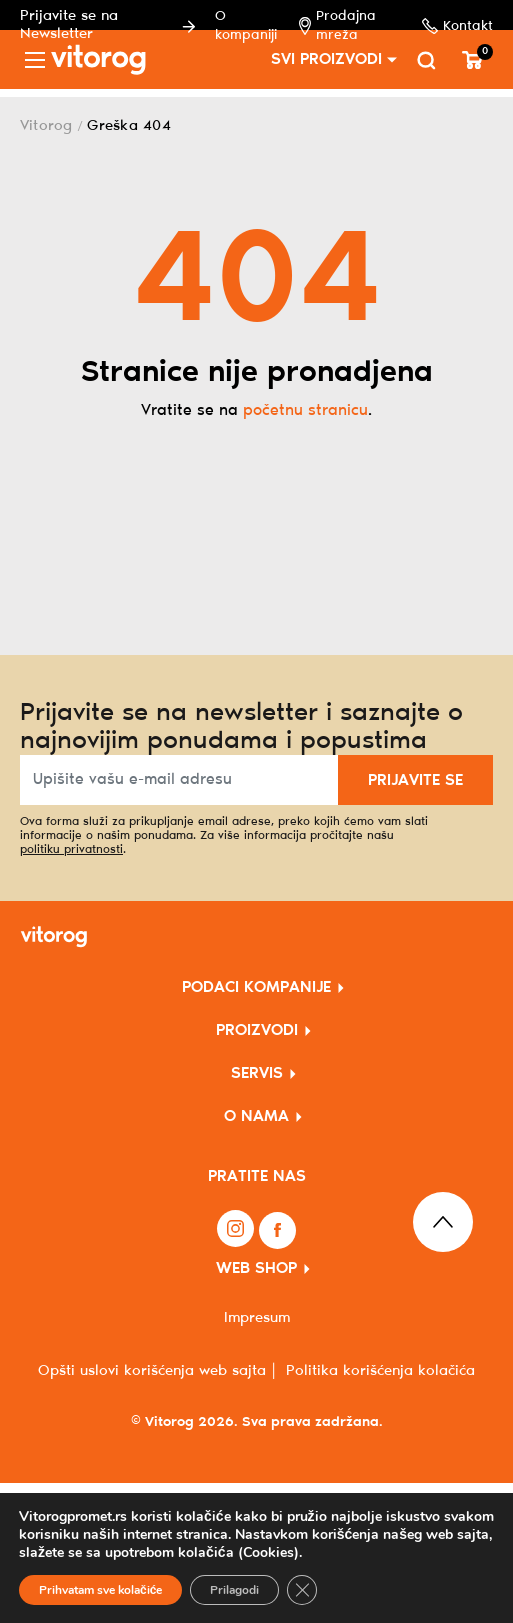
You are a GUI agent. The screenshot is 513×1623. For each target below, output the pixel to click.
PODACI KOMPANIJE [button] (256, 987)
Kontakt (457, 26)
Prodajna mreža (343, 26)
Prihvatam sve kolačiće (100, 1590)
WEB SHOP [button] (256, 1268)
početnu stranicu (305, 410)
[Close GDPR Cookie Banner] (302, 1590)
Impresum (257, 1318)
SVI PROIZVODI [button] (326, 59)
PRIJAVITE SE (415, 780)
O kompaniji (254, 26)
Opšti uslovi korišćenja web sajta (152, 1371)
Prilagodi (234, 1590)
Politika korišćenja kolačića (380, 1371)
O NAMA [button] (256, 1116)
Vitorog (46, 126)
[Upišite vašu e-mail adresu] (179, 780)
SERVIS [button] (257, 1073)
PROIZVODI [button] (257, 1030)
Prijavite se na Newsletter (111, 25)
